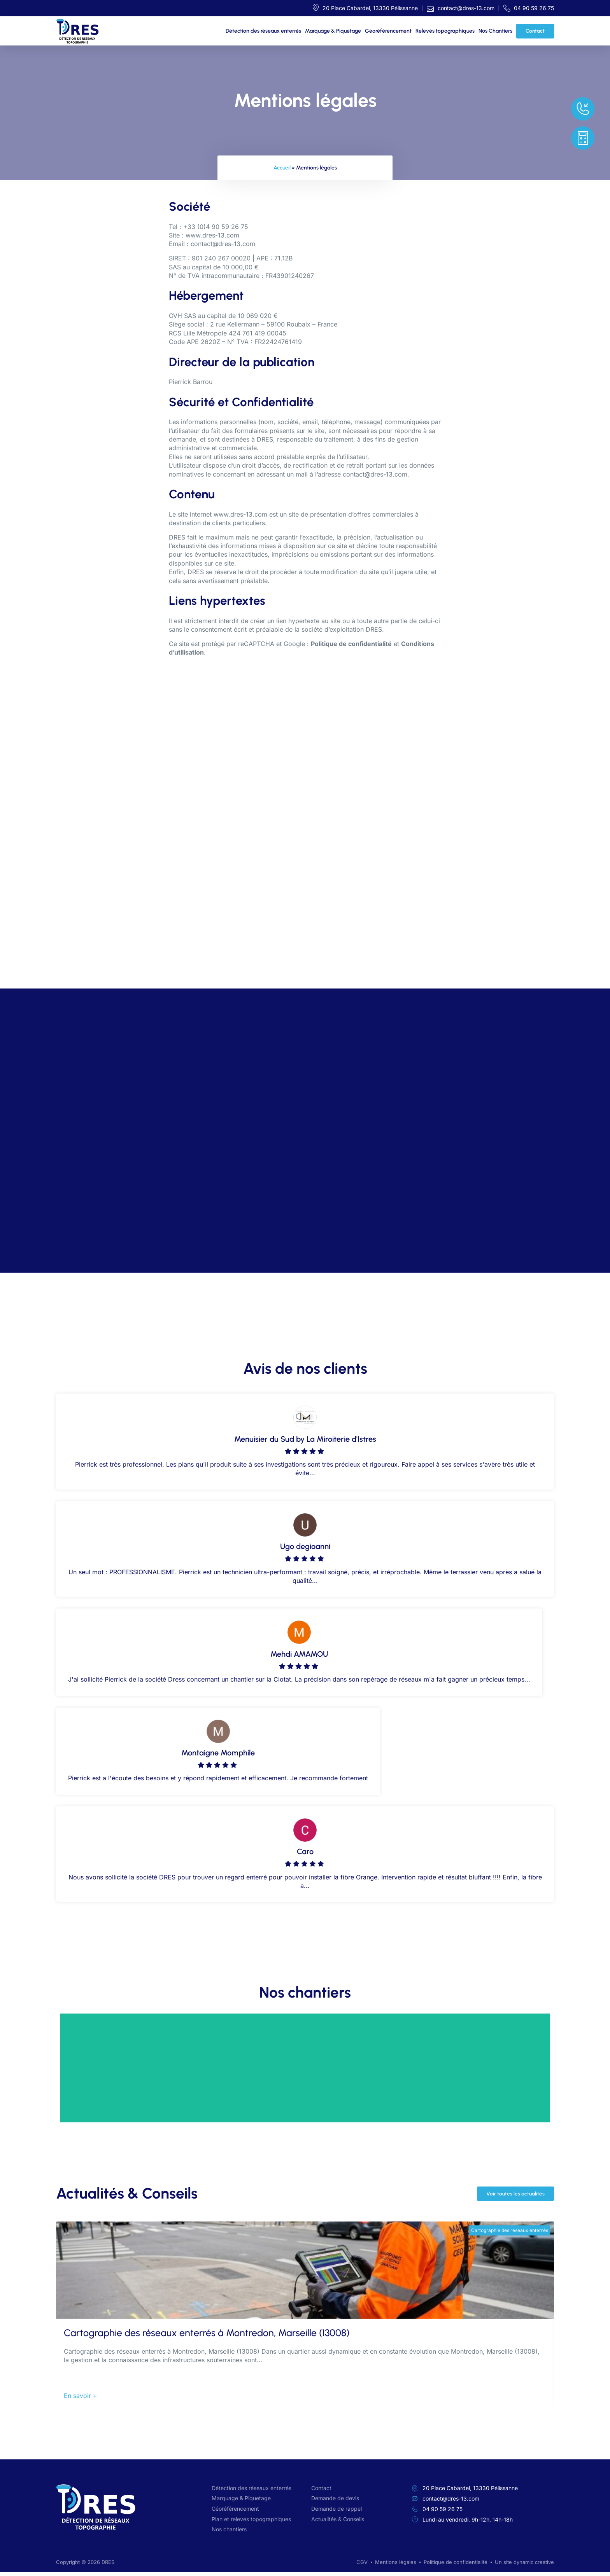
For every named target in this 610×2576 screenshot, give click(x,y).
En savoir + (80, 2399)
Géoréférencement (386, 31)
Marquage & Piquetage (331, 31)
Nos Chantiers (494, 31)
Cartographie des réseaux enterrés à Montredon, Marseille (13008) (206, 2336)
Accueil (282, 167)
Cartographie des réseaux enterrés (509, 2234)
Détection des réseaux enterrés (262, 31)
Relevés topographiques (443, 31)
